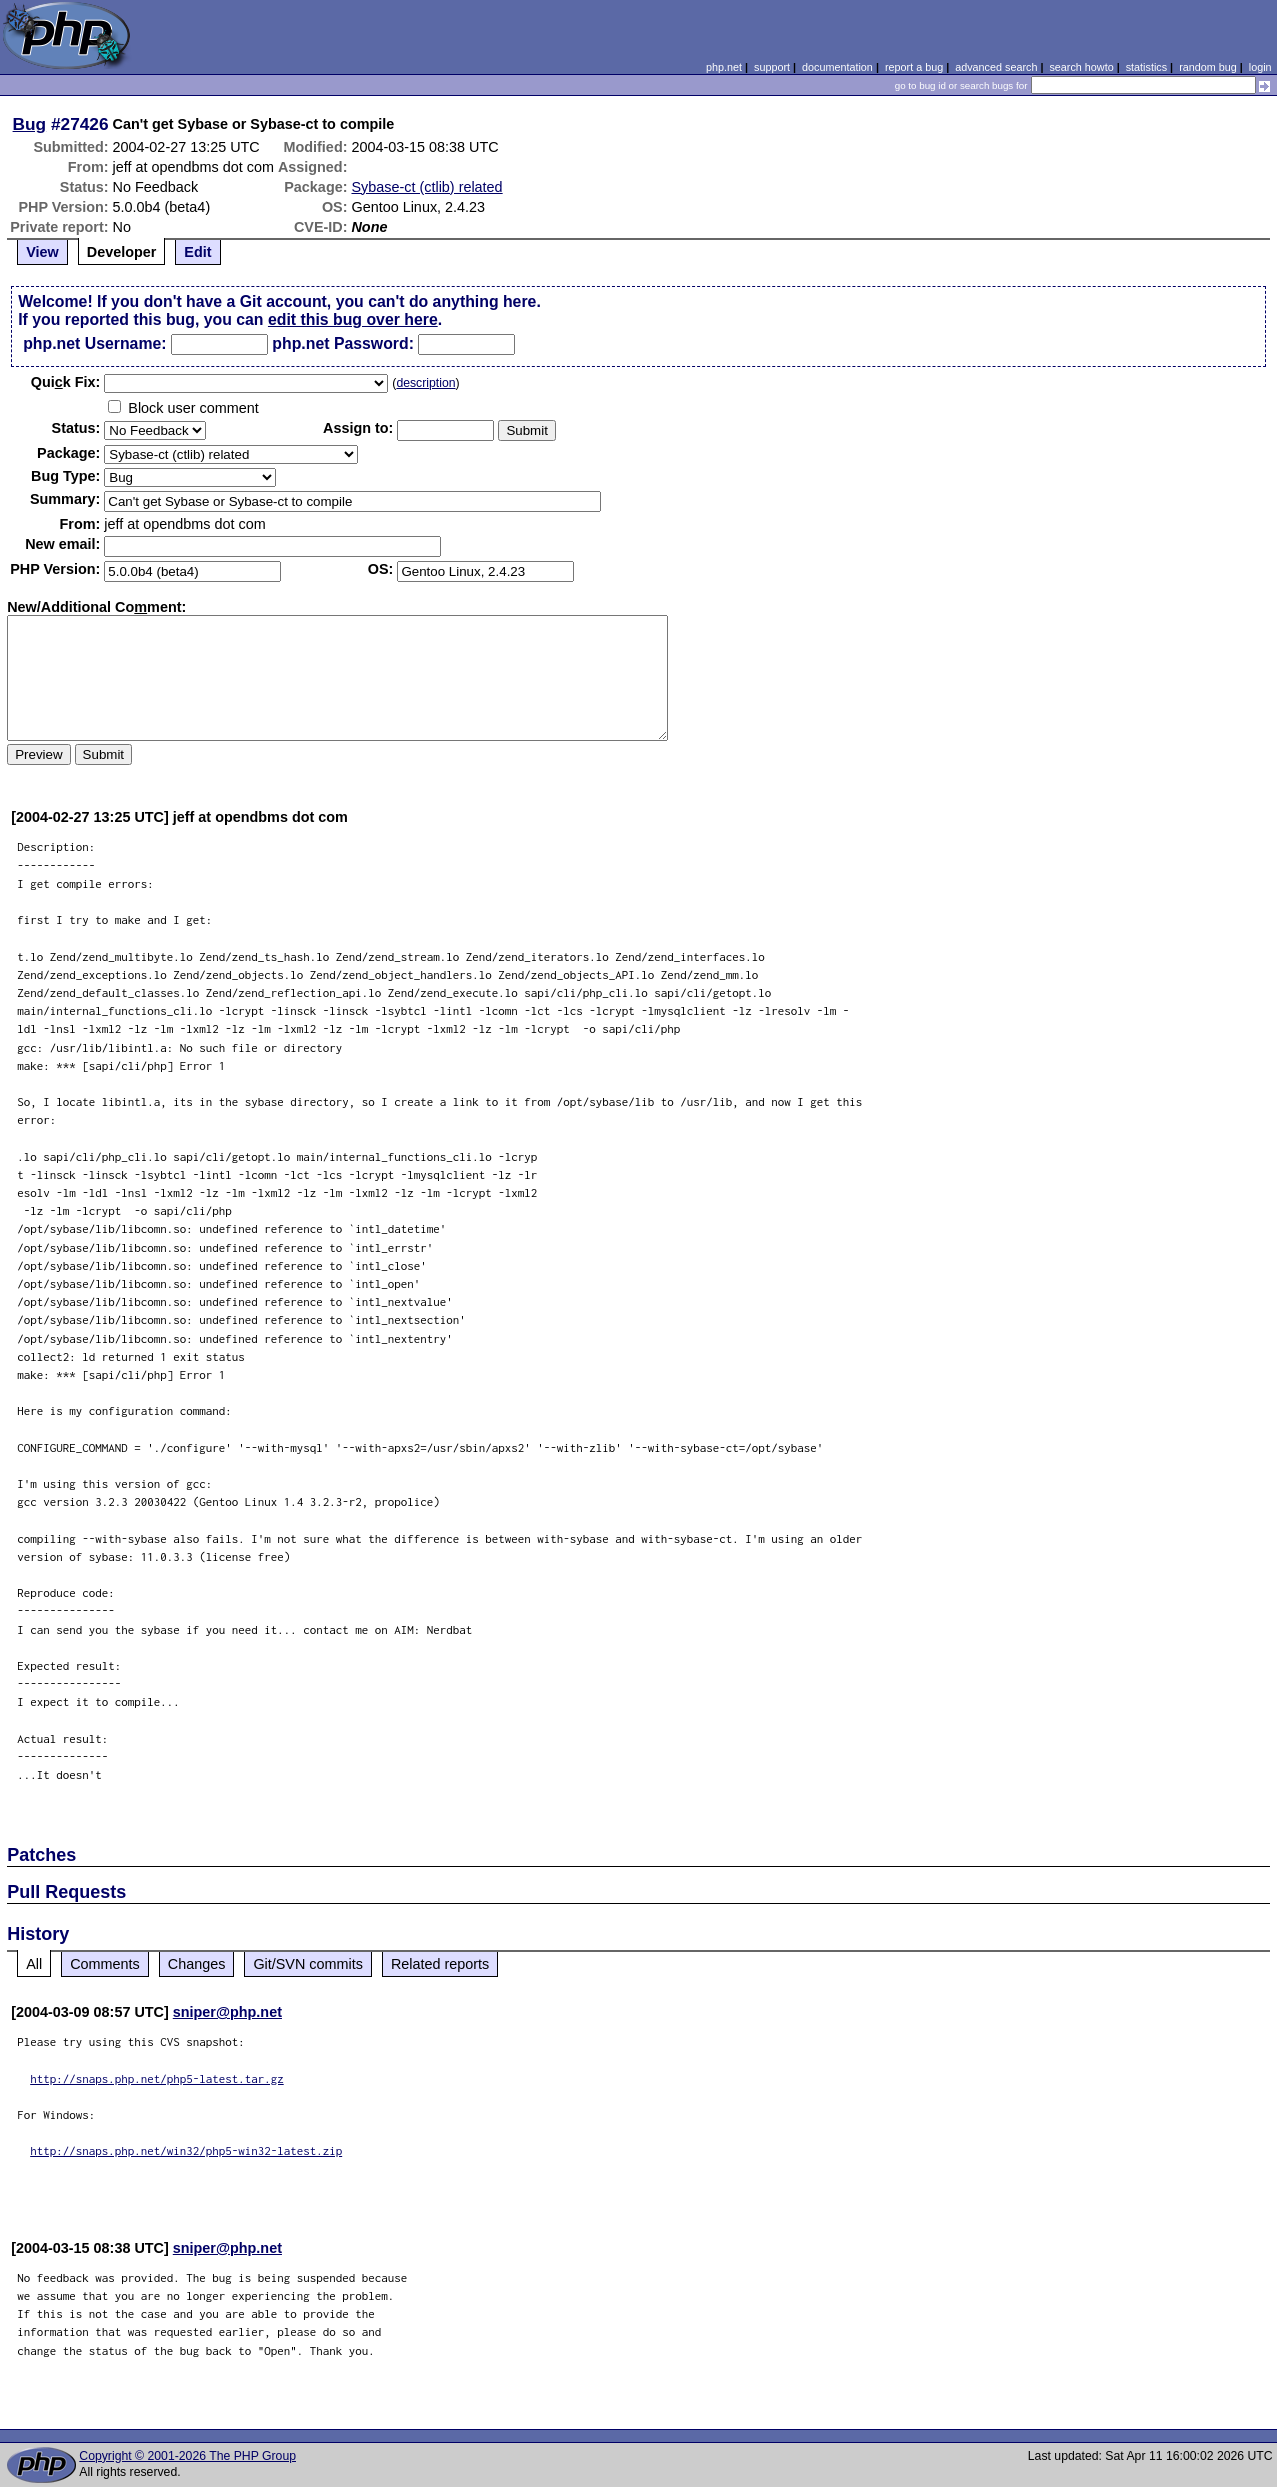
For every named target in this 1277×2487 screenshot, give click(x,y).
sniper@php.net (227, 2012)
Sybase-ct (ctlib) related (426, 187)
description (425, 383)
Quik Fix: (66, 382)
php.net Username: (94, 343)
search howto (1081, 67)
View (42, 252)
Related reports (440, 1964)
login (1260, 67)
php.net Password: (343, 343)
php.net (724, 67)
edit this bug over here (353, 319)
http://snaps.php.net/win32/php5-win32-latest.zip (186, 2150)
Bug (30, 124)
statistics (1146, 67)
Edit (197, 252)
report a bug (914, 67)
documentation (837, 67)
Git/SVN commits (308, 1964)
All (34, 1964)
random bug (1208, 67)
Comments (105, 1964)
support (772, 67)
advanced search (996, 67)
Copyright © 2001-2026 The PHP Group (187, 2456)
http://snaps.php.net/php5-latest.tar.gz (157, 2078)
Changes (197, 1964)
